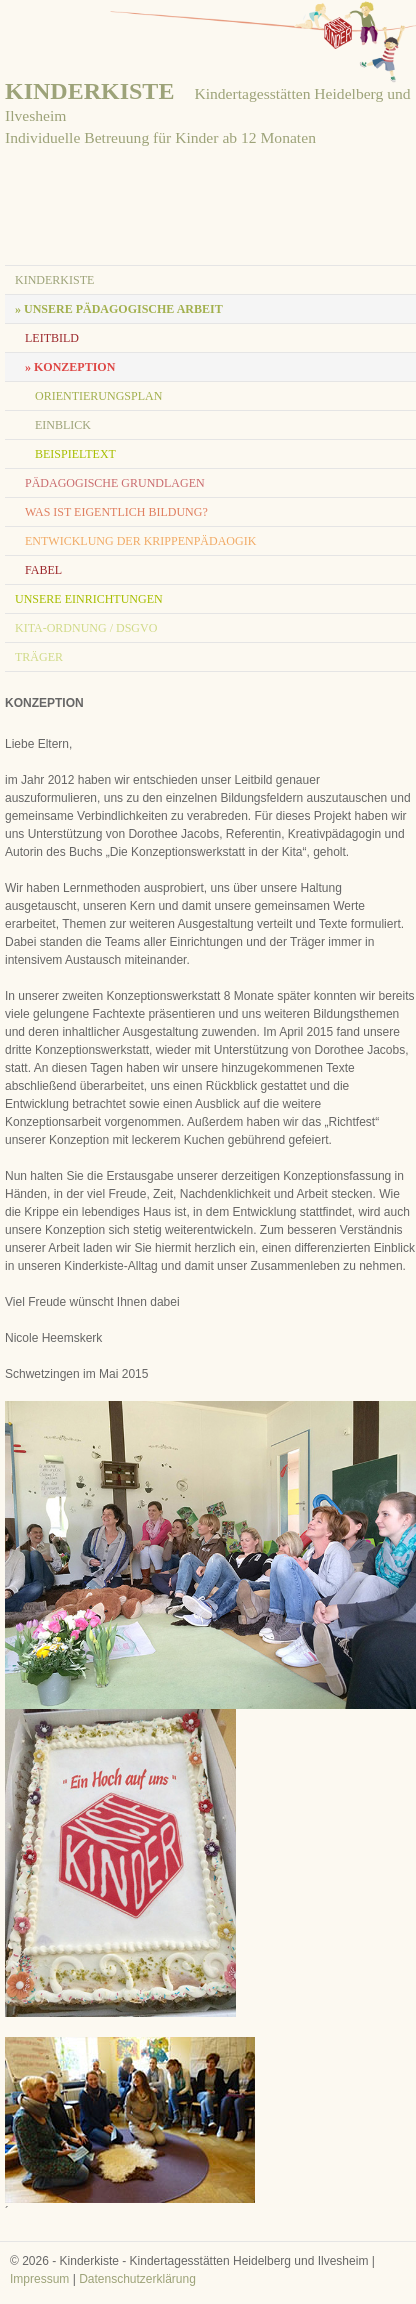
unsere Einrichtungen (89, 599)
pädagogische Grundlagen (115, 483)
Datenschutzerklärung (137, 2279)
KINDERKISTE (89, 91)
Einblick (63, 425)
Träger (39, 657)
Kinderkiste (54, 280)
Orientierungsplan (98, 396)
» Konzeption (70, 367)
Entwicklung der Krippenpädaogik (140, 541)
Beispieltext (75, 454)
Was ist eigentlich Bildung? (116, 512)
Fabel (43, 570)
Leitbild (52, 338)
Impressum (39, 2279)
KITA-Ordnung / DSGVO (86, 628)
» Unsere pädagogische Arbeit (119, 309)
